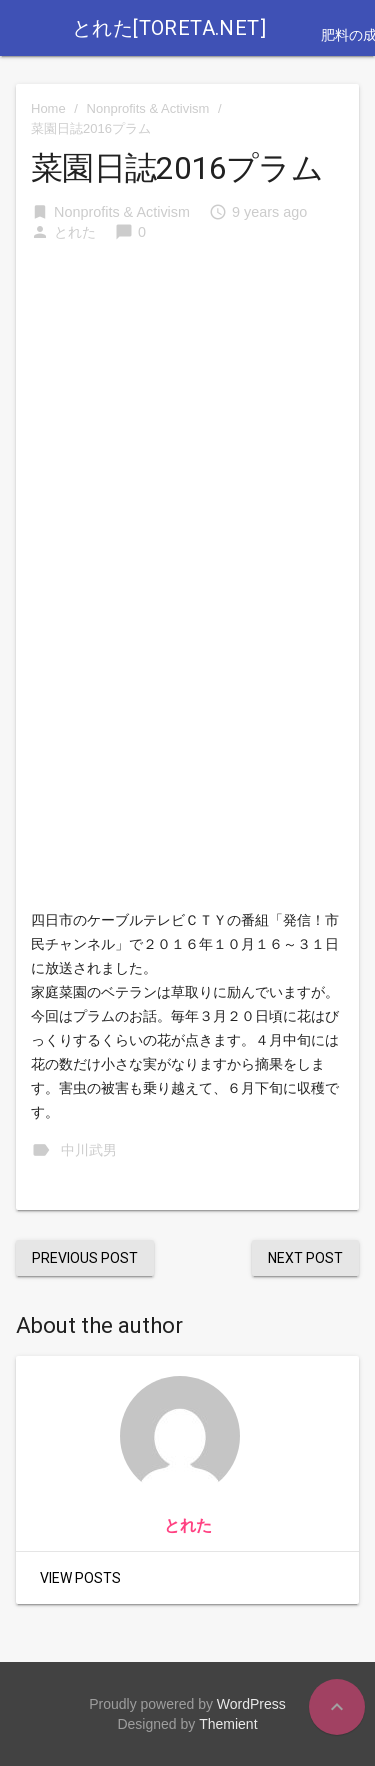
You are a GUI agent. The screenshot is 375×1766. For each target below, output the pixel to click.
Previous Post (85, 1258)
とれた (75, 232)
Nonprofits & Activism (148, 108)
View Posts (80, 1578)
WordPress (251, 1704)
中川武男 (89, 1150)
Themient (228, 1724)
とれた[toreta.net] (169, 28)
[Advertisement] (187, 397)
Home (48, 108)
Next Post (305, 1258)
